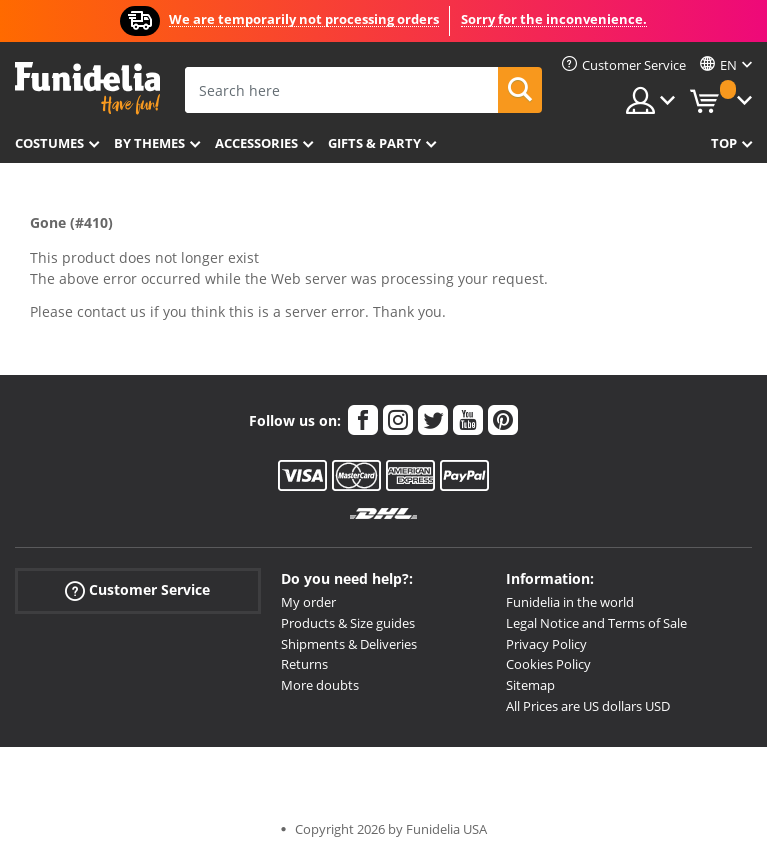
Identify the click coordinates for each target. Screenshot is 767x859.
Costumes (49, 143)
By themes (149, 143)
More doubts (320, 685)
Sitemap (530, 685)
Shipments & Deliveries (349, 644)
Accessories (256, 143)
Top (724, 143)
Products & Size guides (348, 623)
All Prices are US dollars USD (588, 706)
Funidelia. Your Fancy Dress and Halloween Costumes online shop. (87, 88)
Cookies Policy (548, 664)
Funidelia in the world (570, 602)
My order (308, 602)
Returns (304, 664)
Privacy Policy (546, 644)
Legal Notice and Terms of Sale (596, 623)
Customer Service (137, 590)
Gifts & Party (374, 143)
